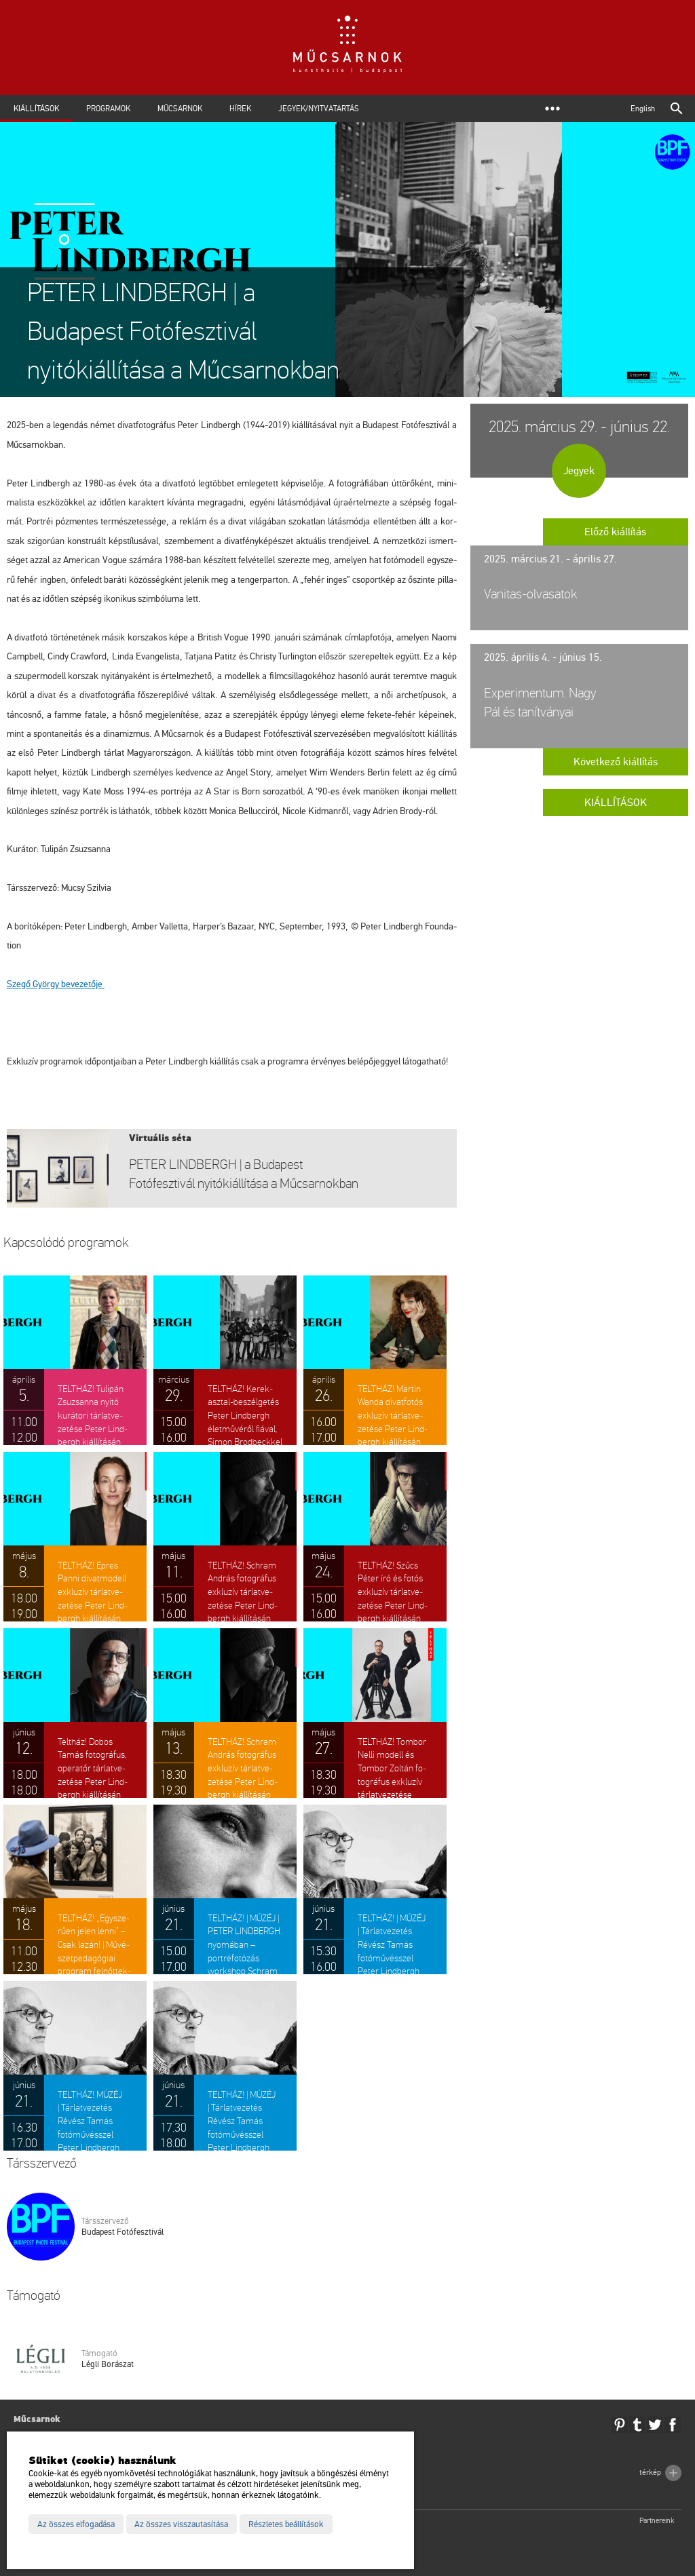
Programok (108, 108)
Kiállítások (36, 108)
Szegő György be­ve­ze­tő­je (56, 984)
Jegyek (579, 471)
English (643, 108)
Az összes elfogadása (76, 2524)
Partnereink (657, 2520)
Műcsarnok (179, 108)
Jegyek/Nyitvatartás (318, 108)
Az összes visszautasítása (181, 2524)
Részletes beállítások (286, 2524)
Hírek (240, 108)
